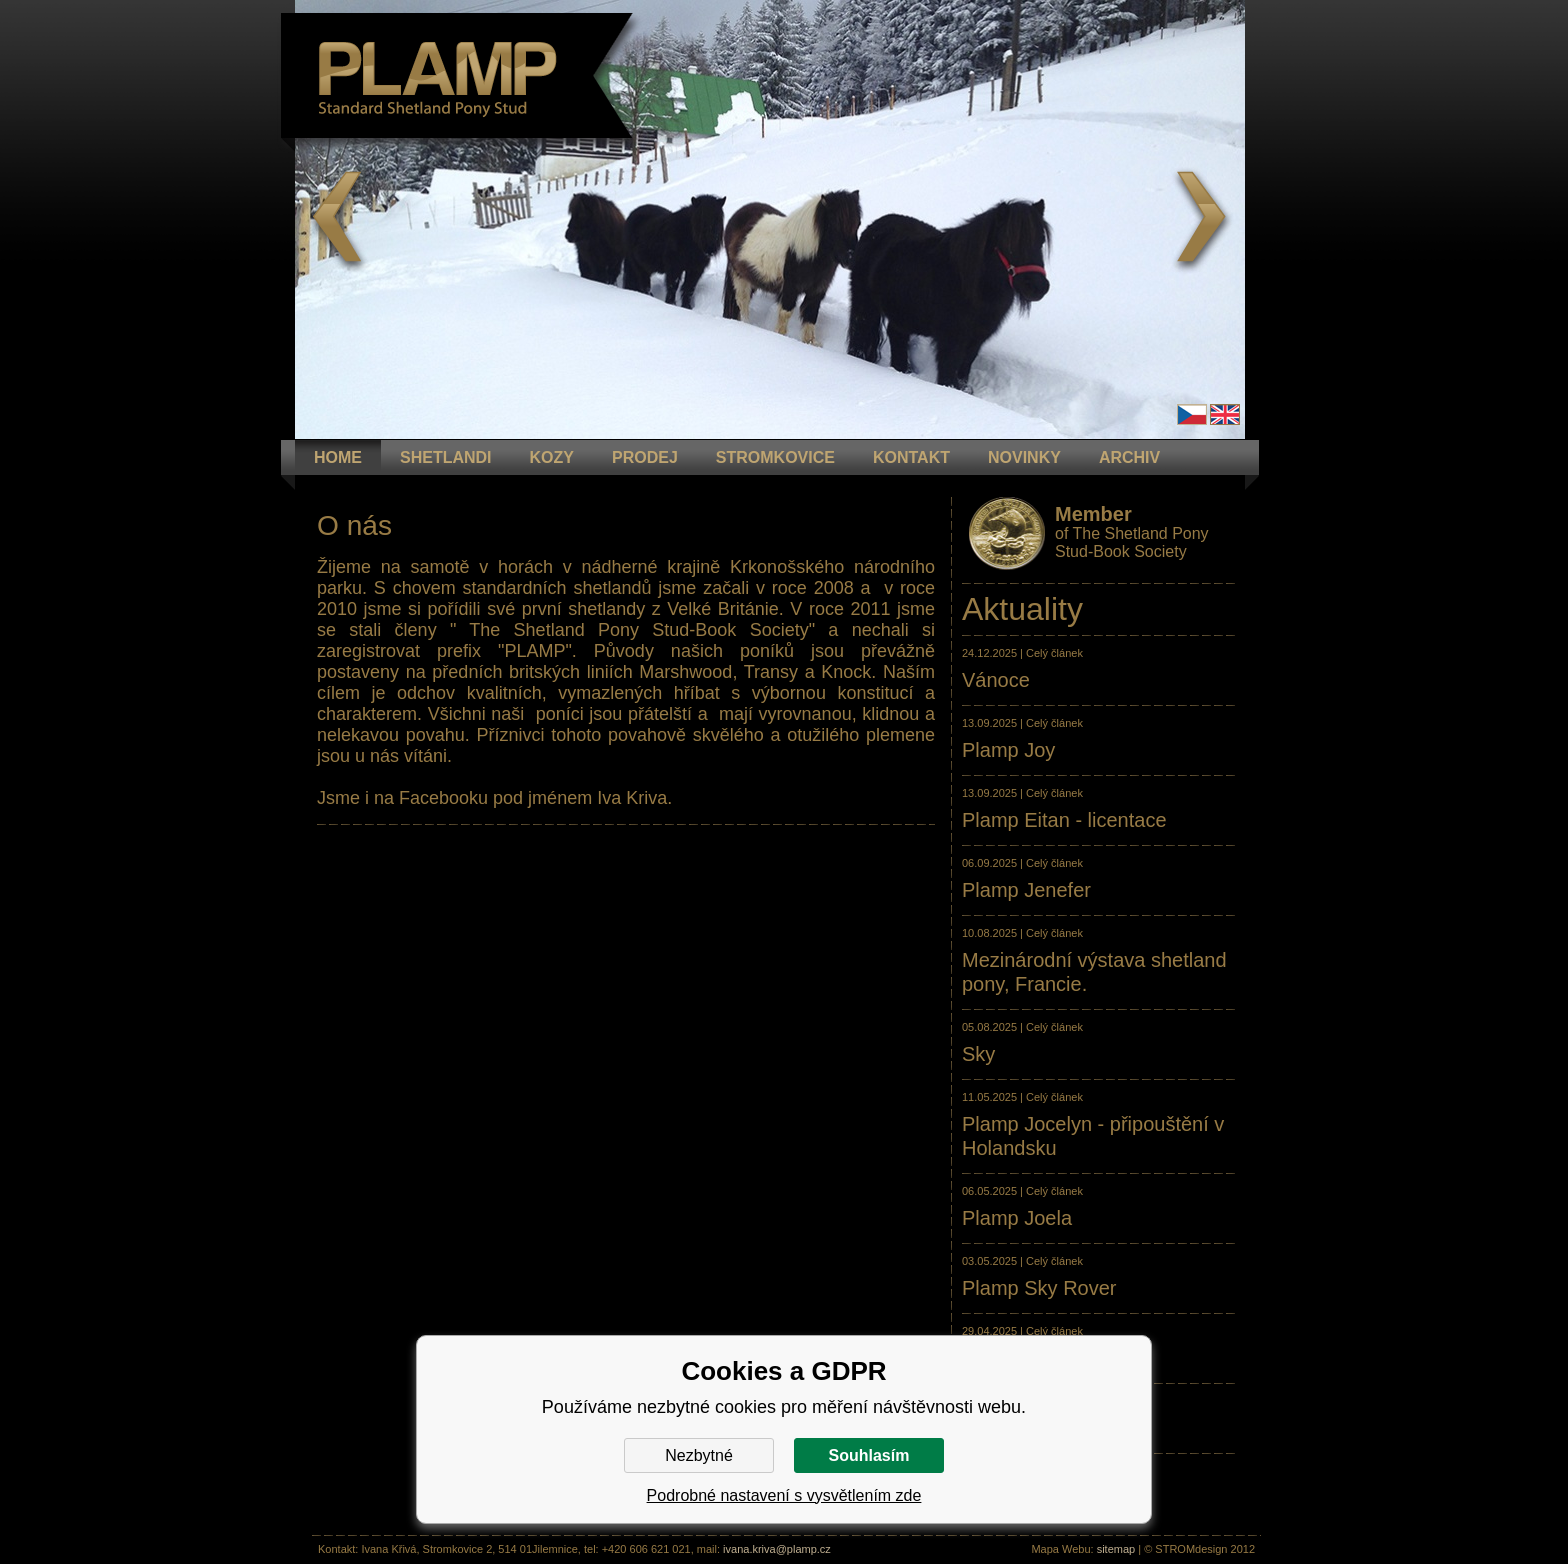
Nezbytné (699, 1455)
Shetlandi (446, 457)
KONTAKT (911, 457)
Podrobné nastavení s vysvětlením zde (784, 1495)
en (1225, 414)
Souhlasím (869, 1455)
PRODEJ (645, 457)
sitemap (1116, 1549)
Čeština (1192, 414)
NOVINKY (1024, 457)
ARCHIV (1129, 457)
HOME (338, 457)
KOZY (552, 457)
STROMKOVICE (775, 457)
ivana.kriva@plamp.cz (777, 1549)
